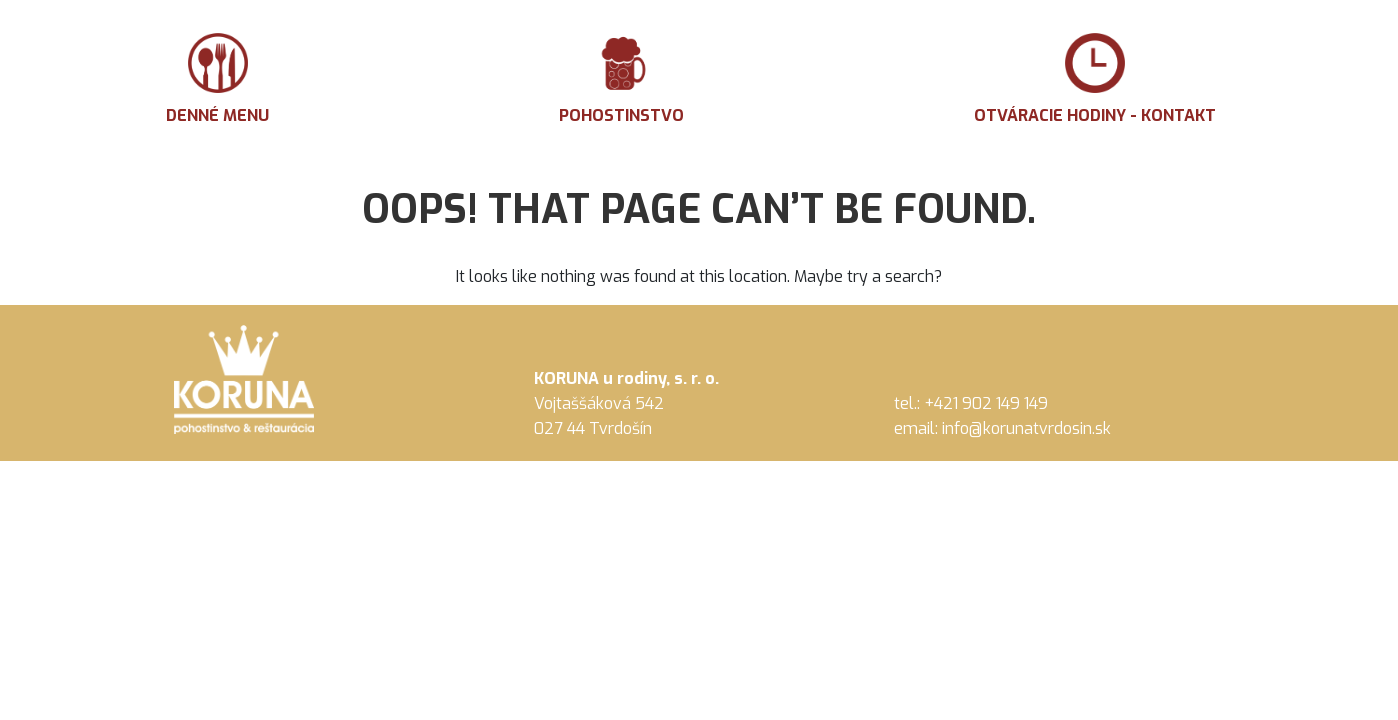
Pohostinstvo (621, 79)
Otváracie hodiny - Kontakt (1095, 79)
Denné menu (217, 79)
